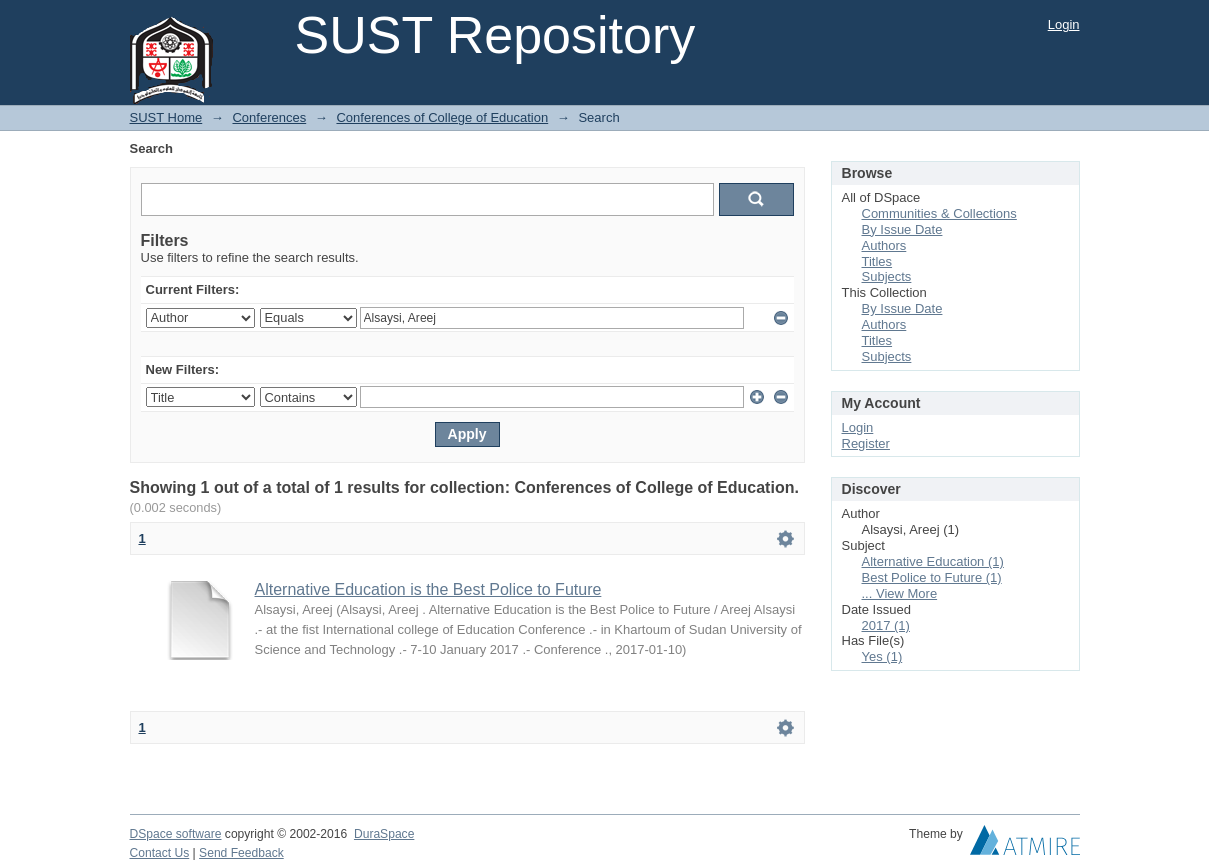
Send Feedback (241, 853)
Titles (877, 261)
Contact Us (160, 853)
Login (1064, 24)
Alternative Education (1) (933, 561)
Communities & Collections (939, 213)
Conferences (269, 117)
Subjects (887, 276)
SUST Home (166, 117)
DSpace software (176, 834)
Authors (884, 245)
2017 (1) (886, 625)
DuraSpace (384, 834)
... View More (900, 593)
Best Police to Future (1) (932, 577)
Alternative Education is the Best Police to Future (428, 589)
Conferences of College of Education (442, 117)
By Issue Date (902, 229)
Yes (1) (882, 656)
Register (866, 443)
